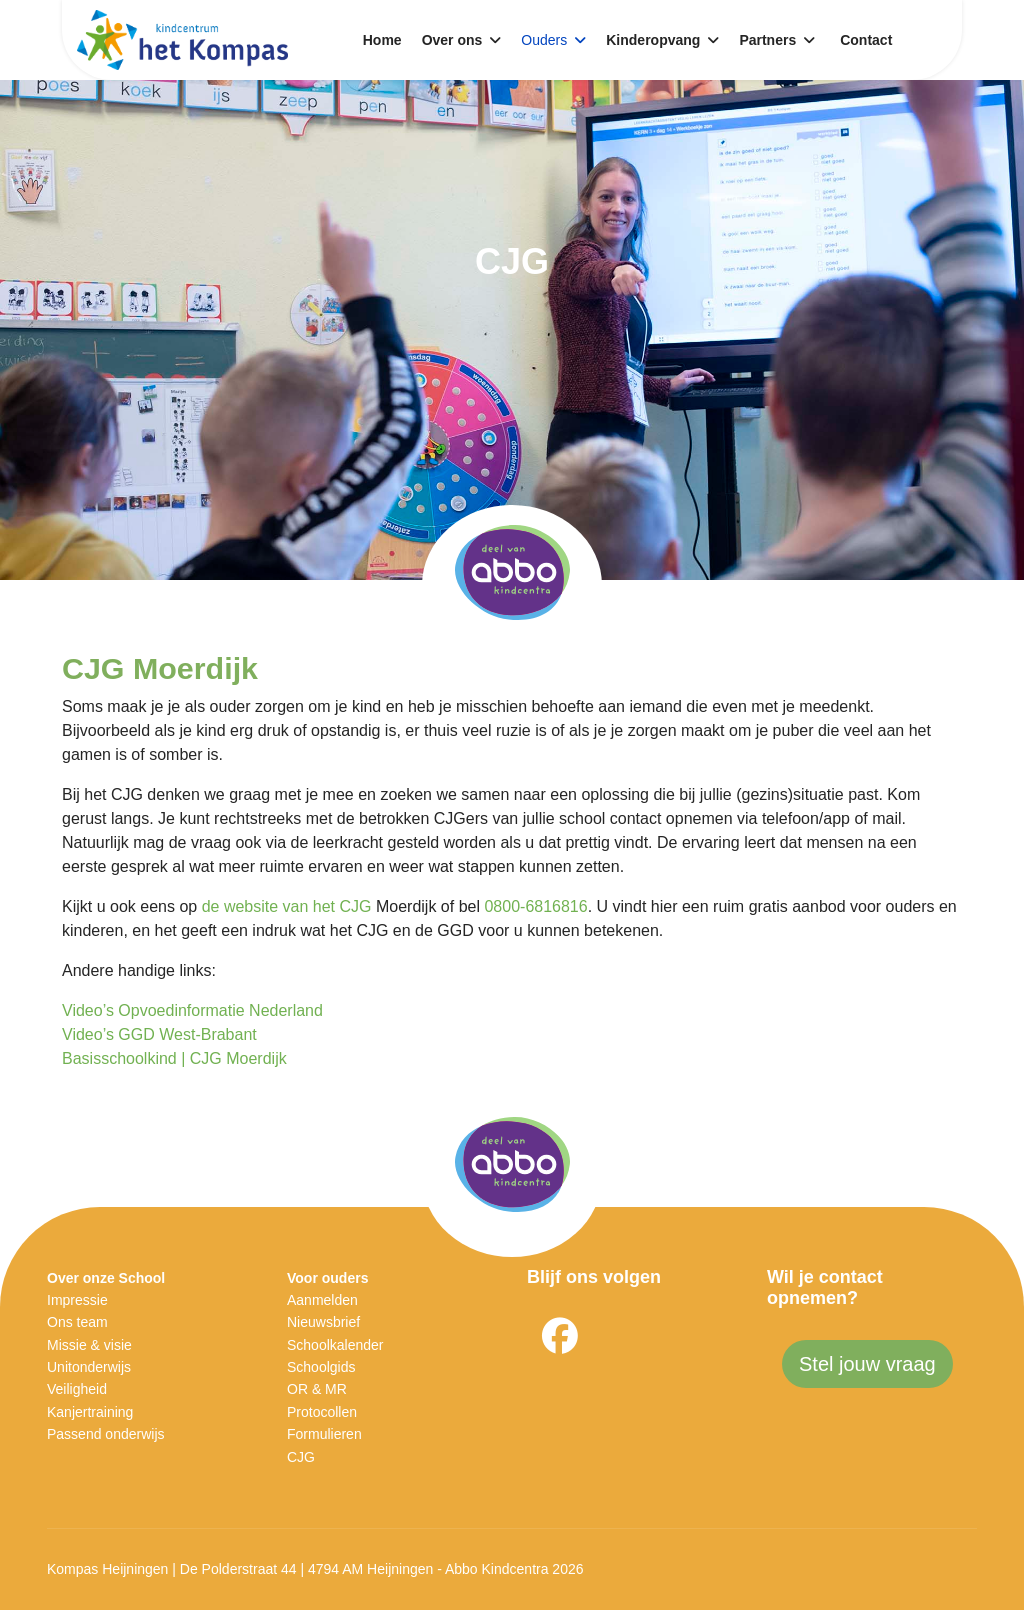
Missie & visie (89, 1345)
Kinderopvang (653, 40)
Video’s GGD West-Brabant (159, 1034)
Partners (767, 40)
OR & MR (317, 1389)
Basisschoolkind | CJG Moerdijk (174, 1058)
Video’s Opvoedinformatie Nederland (192, 1010)
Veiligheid (77, 1389)
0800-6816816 (535, 906)
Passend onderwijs (106, 1434)
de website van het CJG (287, 906)
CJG (301, 1457)
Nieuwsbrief (323, 1322)
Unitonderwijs (89, 1367)
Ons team (77, 1322)
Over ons (452, 40)
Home (382, 40)
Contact (866, 40)
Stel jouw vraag (867, 1364)
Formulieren (324, 1434)
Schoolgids (321, 1367)
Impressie (77, 1300)
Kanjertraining (90, 1412)
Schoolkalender (335, 1345)
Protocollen (322, 1412)
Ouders (544, 40)
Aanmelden (322, 1300)
